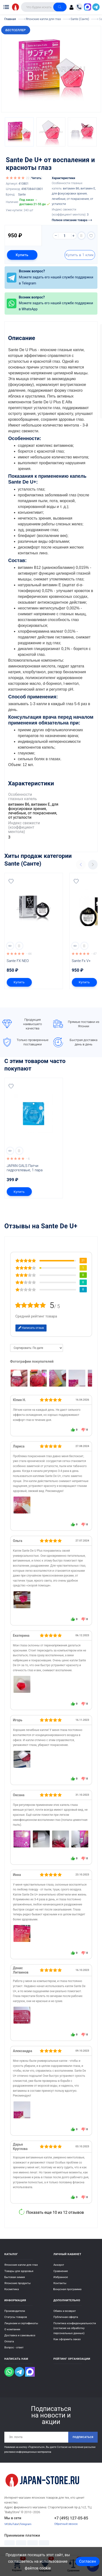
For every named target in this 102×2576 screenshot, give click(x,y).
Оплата (9, 2341)
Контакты (60, 2283)
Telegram (26, 2524)
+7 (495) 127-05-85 (71, 2518)
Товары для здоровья (18, 2271)
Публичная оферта (66, 2317)
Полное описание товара (72, 220)
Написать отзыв (31, 1328)
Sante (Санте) (22, 863)
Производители (14, 2311)
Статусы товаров (15, 2317)
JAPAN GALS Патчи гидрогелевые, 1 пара (25, 1168)
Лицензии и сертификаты (21, 2323)
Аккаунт (59, 2264)
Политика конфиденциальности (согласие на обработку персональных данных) (75, 2328)
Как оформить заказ (67, 2339)
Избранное (61, 2277)
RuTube (14, 2524)
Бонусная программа (68, 2289)
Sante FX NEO (18, 961)
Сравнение (61, 2271)
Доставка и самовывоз (19, 2335)
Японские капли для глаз (21, 2264)
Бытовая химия (14, 2277)
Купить (22, 255)
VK (6, 2524)
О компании (12, 2329)
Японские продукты (17, 2283)
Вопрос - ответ (14, 2347)
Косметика (11, 2289)
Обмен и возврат (65, 2311)
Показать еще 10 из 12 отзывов (51, 2212)
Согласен (87, 2561)
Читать (36, 178)
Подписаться (83, 2437)
